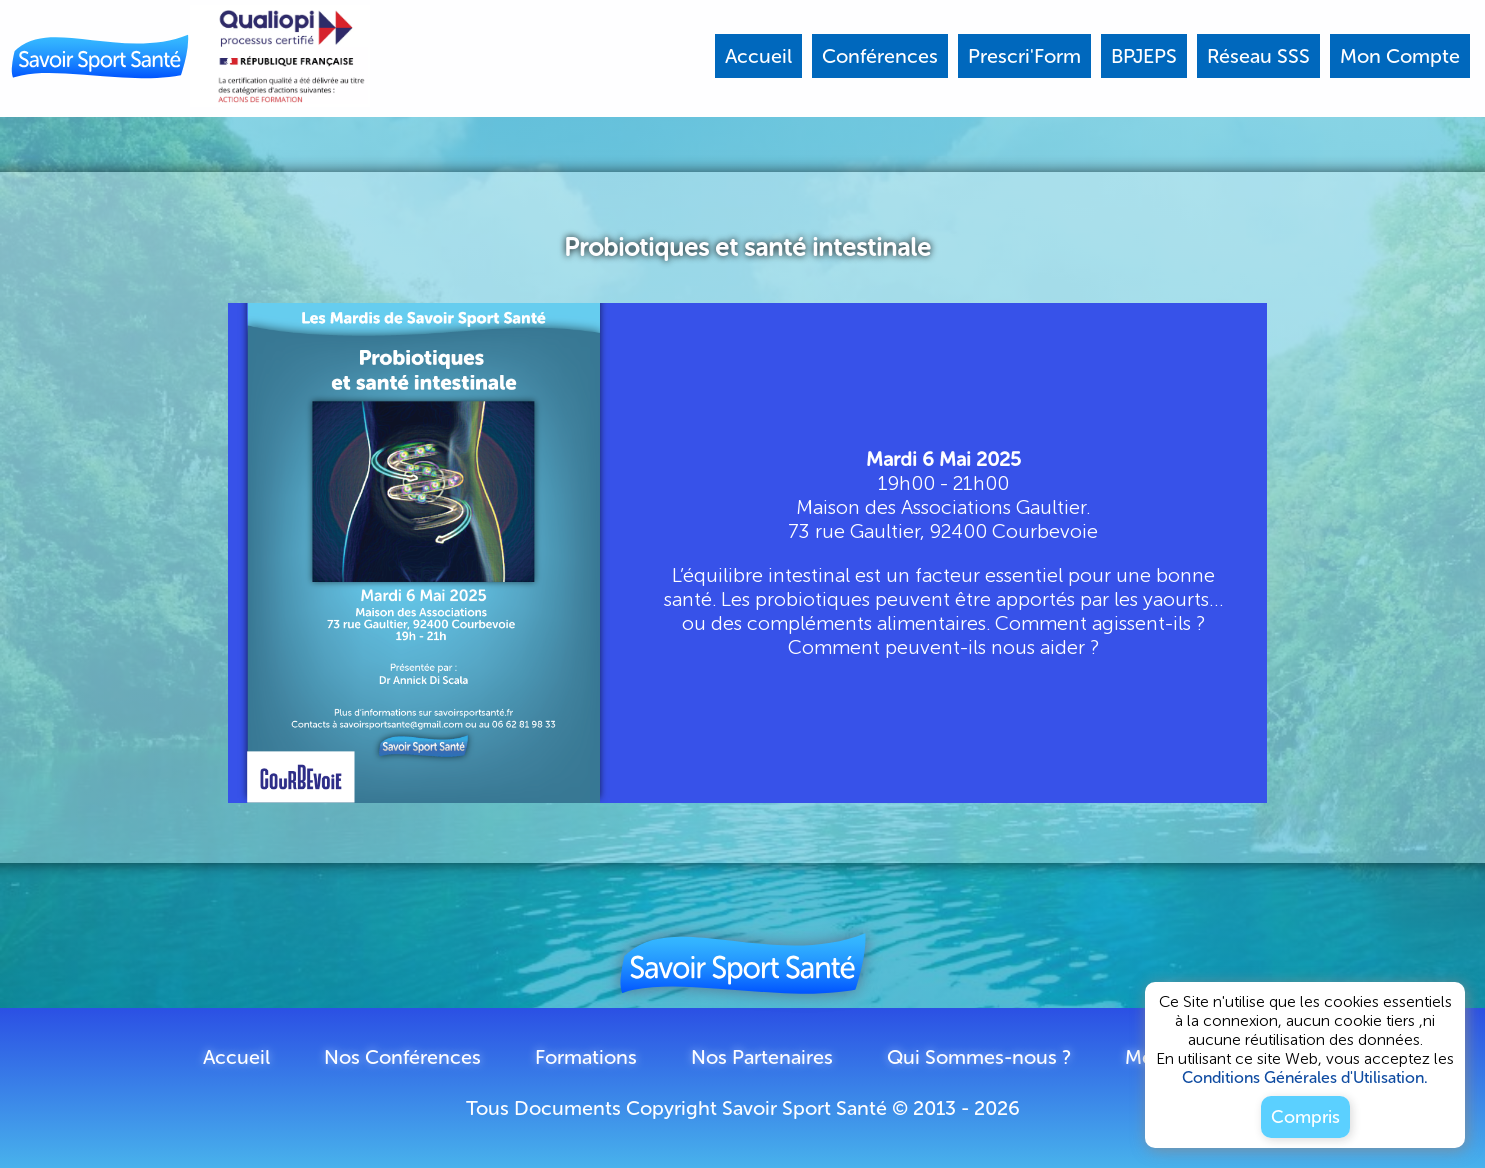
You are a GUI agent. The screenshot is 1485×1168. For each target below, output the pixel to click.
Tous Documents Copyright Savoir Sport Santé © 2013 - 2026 (743, 1108)
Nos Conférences (402, 1057)
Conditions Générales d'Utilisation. (1305, 1077)
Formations (586, 1057)
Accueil (236, 1057)
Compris (1305, 1117)
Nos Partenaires (762, 1057)
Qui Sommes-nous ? (979, 1057)
